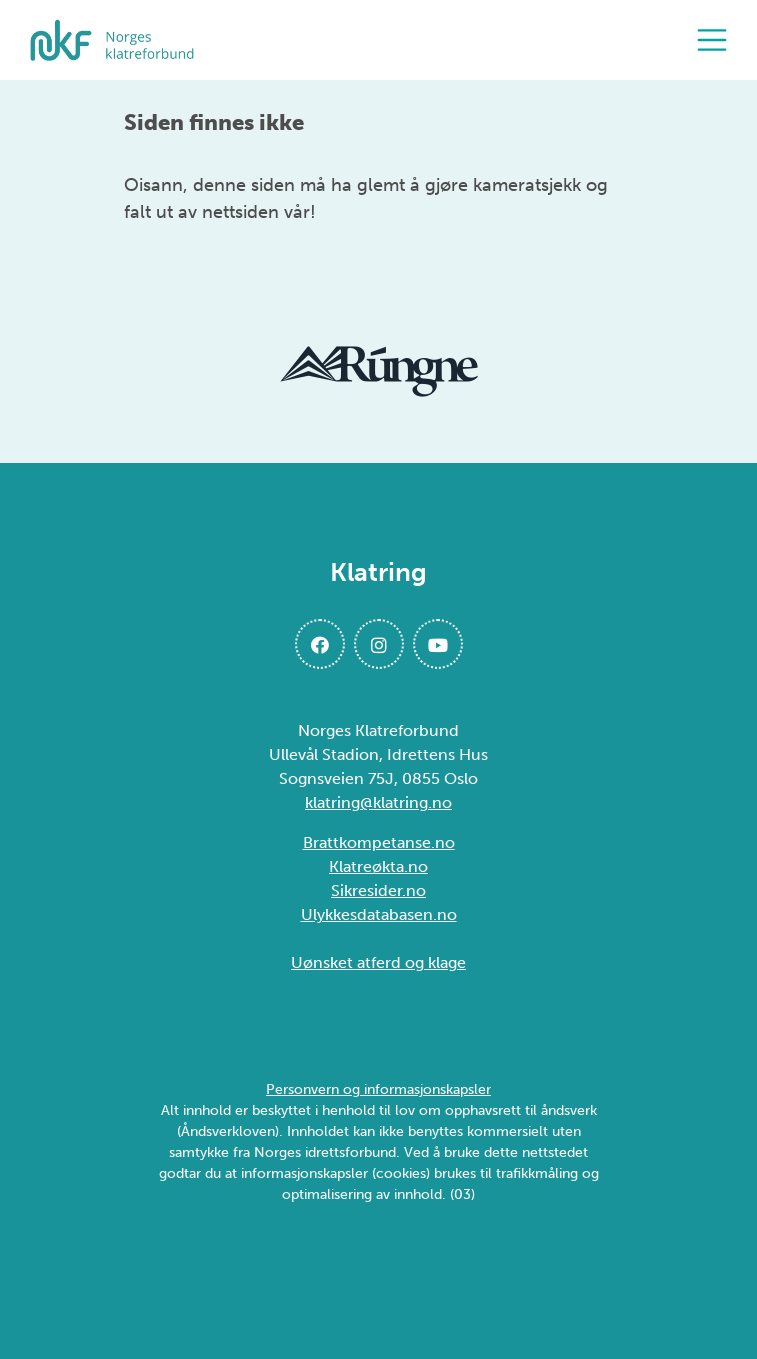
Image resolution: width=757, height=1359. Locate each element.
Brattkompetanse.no (379, 842)
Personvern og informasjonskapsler (378, 1089)
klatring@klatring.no (378, 802)
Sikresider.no (378, 890)
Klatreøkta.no (378, 866)
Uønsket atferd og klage (378, 962)
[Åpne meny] (717, 40)
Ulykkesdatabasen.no (379, 914)
